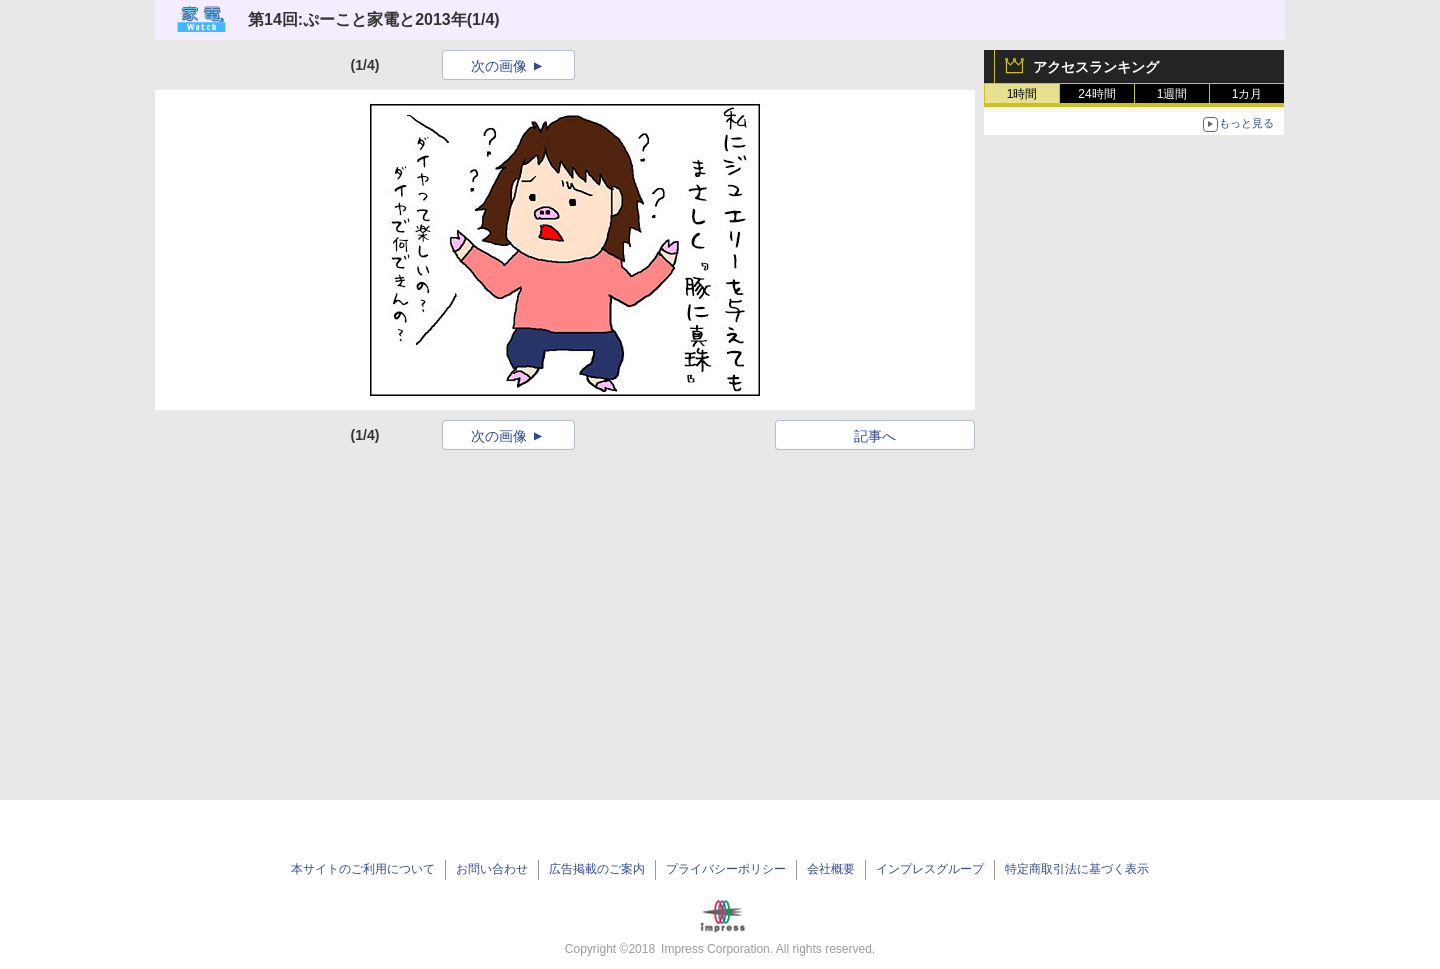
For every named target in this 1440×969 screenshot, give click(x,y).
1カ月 (1247, 94)
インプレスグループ (930, 869)
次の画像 (499, 66)
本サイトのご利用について (363, 869)
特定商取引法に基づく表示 (1077, 869)
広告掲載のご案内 (597, 869)
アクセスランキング (1096, 67)
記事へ (875, 436)
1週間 (1172, 94)
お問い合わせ (492, 869)
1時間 (1022, 94)
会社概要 (831, 869)
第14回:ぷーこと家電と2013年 (357, 19)
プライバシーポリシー (726, 869)
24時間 (1096, 94)
